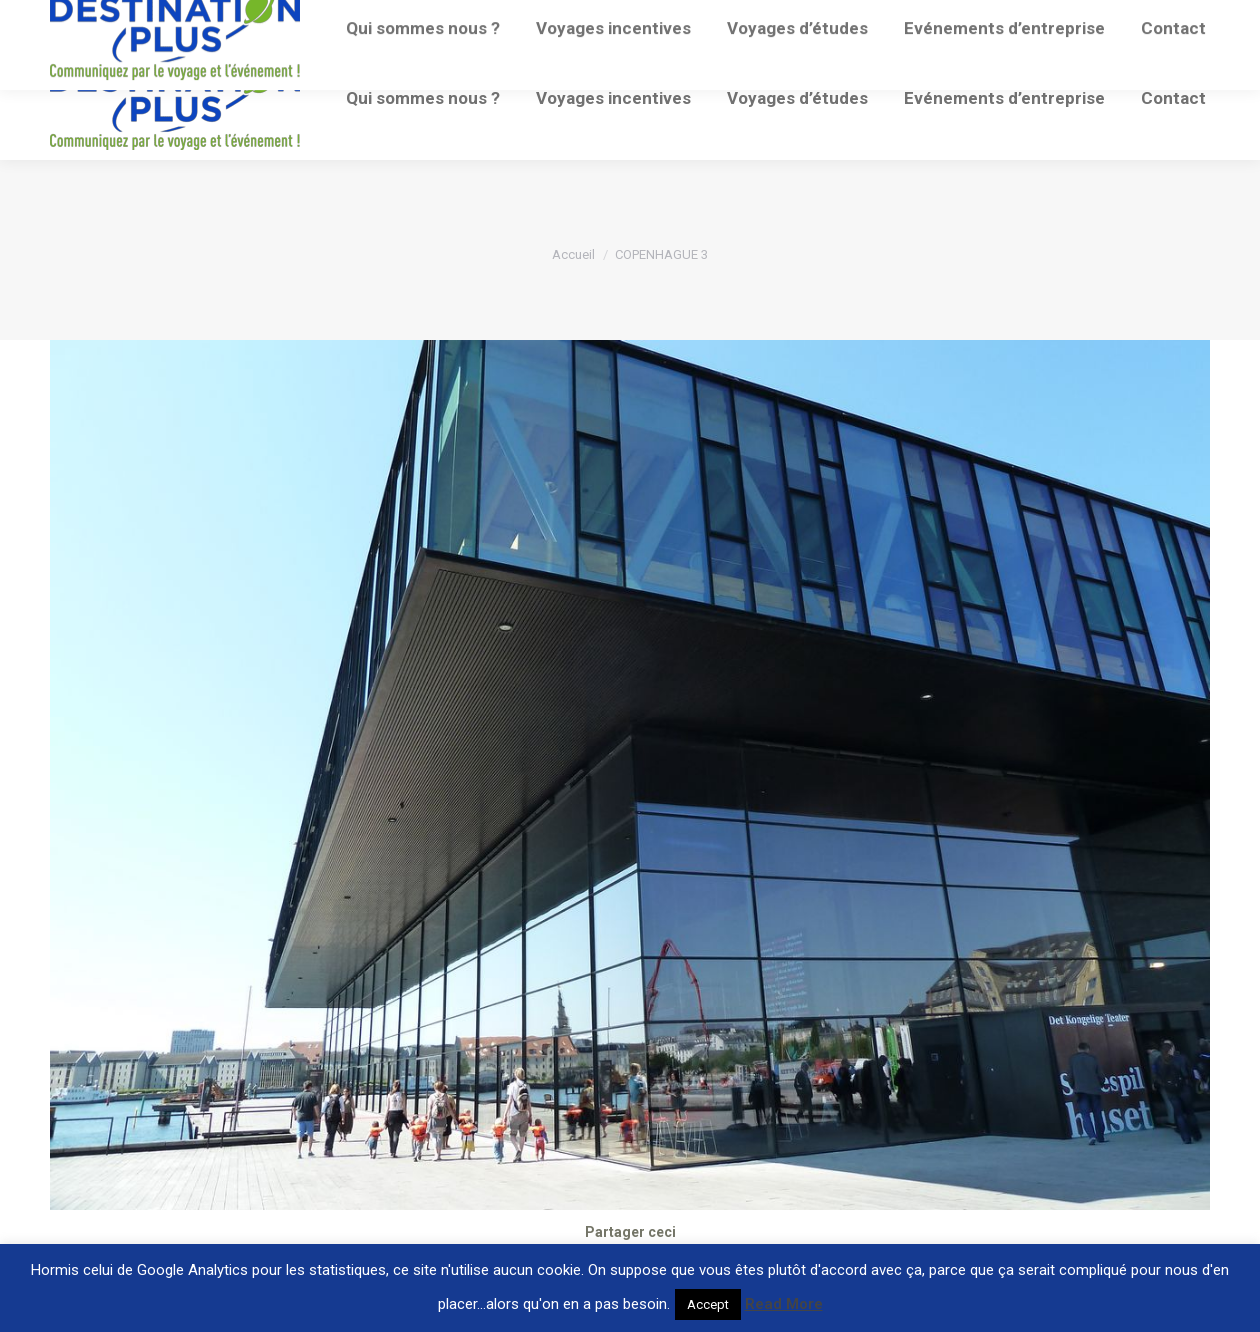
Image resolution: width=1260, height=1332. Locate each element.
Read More (784, 1304)
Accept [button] (708, 1304)
